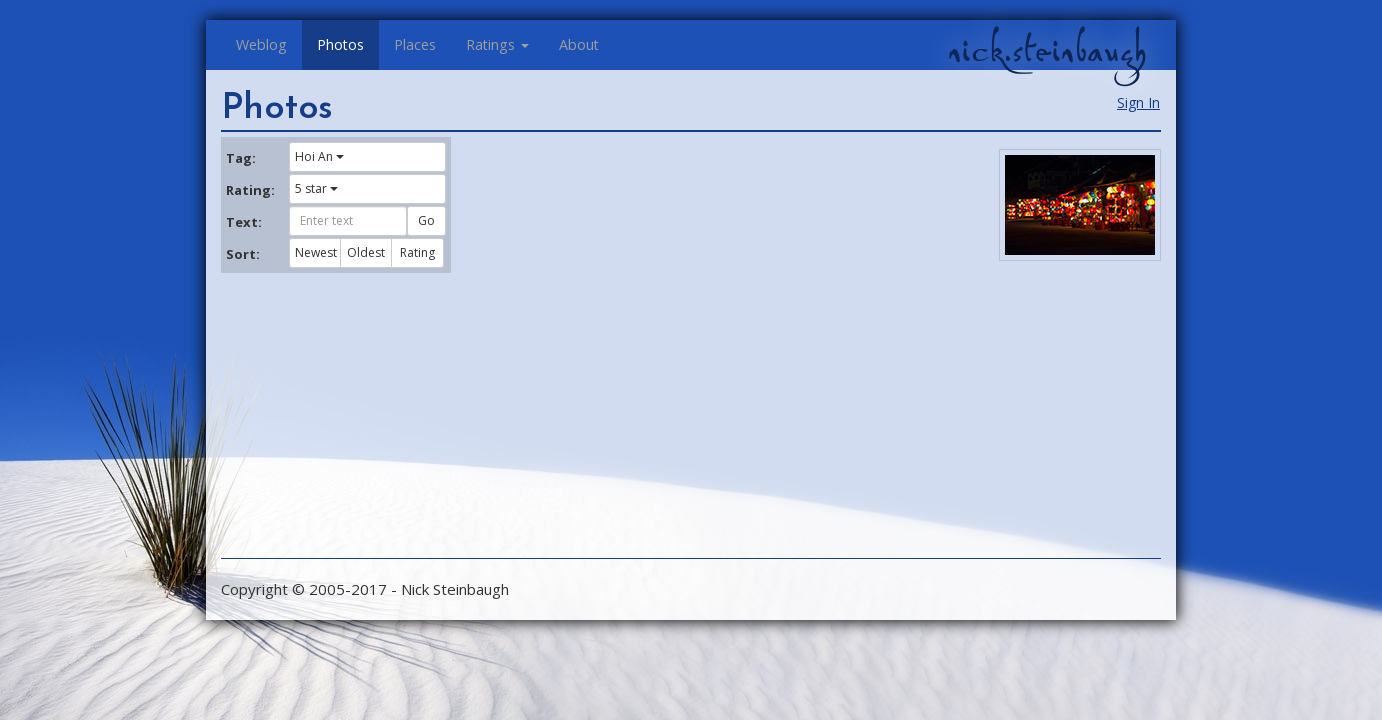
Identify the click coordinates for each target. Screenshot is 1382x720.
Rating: (250, 190)
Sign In (1138, 102)
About (579, 44)
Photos (340, 44)
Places (415, 44)
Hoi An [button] (319, 156)
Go (426, 220)
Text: (244, 222)
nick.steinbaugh (1047, 51)
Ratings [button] (497, 44)
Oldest (366, 252)
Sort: (243, 254)
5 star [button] (316, 188)
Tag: (241, 158)
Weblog (261, 44)
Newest (316, 252)
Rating (417, 252)
